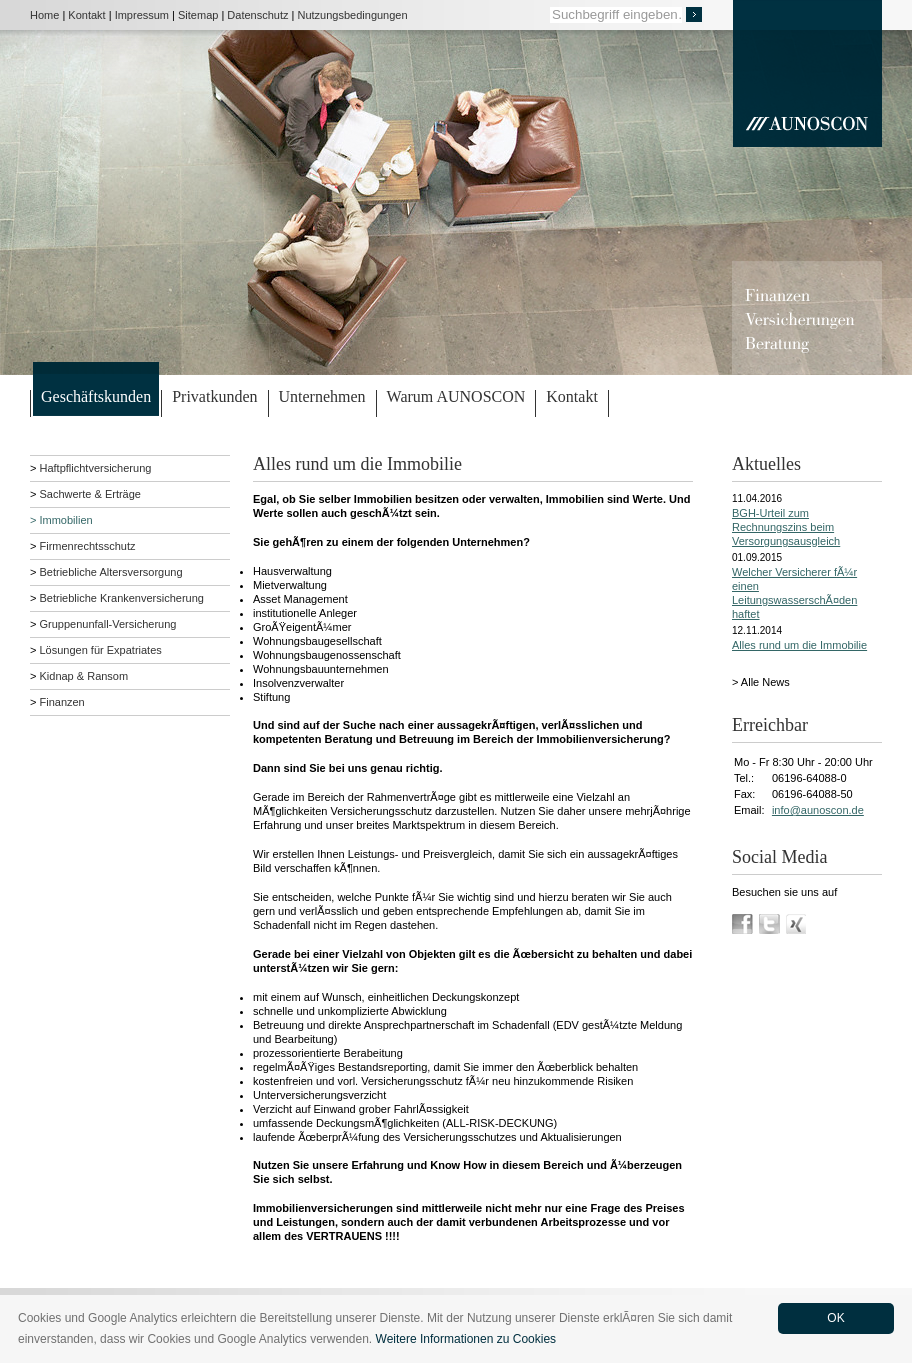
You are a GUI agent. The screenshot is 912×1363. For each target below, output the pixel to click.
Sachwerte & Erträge (90, 494)
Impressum (142, 15)
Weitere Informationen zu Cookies (466, 1339)
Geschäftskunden (96, 396)
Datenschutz (257, 15)
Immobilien (65, 520)
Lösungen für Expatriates (100, 650)
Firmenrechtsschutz (87, 546)
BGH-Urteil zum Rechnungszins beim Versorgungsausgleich (786, 527)
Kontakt (86, 15)
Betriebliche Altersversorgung (110, 572)
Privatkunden (214, 396)
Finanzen (61, 702)
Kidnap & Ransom (83, 676)
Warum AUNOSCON (456, 396)
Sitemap (198, 15)
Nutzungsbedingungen (353, 15)
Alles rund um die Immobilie (799, 645)
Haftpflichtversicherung (95, 468)
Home (44, 15)
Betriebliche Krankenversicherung (121, 598)
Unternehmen (322, 396)
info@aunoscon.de (818, 810)
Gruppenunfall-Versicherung (107, 624)
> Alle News (761, 682)
